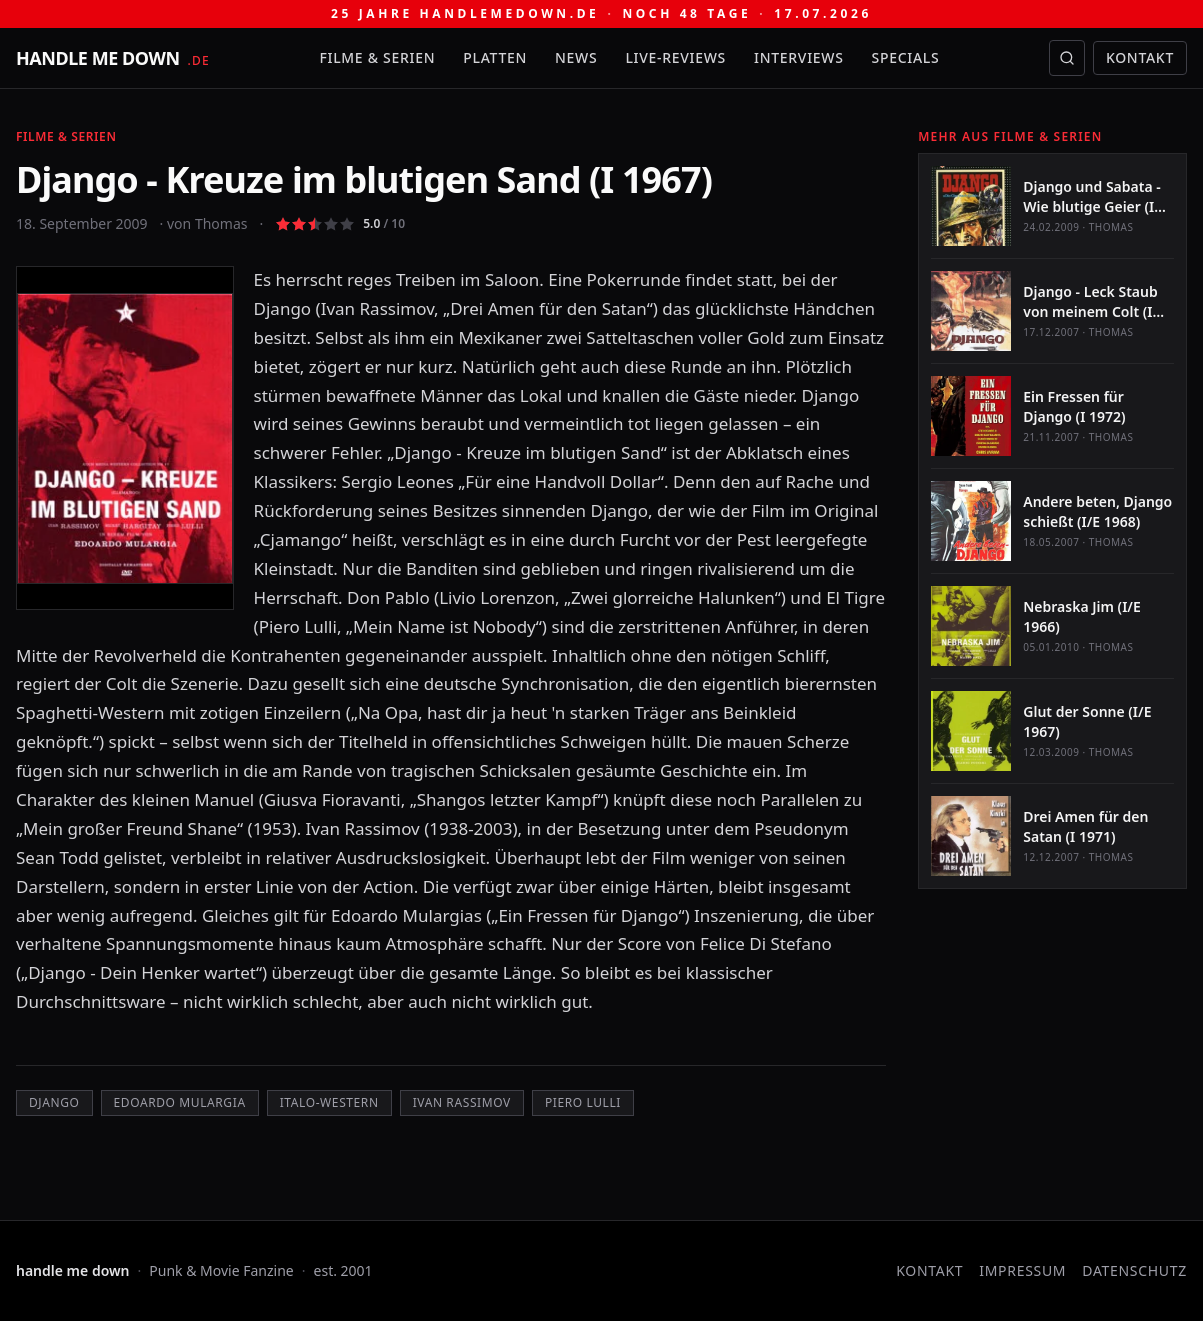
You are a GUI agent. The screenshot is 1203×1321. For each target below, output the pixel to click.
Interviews (799, 57)
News (576, 57)
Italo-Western (329, 1102)
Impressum (1022, 1270)
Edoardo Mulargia (180, 1102)
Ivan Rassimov (462, 1102)
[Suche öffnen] (1067, 58)
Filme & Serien (377, 57)
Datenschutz (1134, 1270)
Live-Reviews (675, 57)
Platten (495, 57)
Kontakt (1140, 57)
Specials (906, 57)
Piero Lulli (583, 1102)
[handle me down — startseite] (113, 58)
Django (54, 1102)
